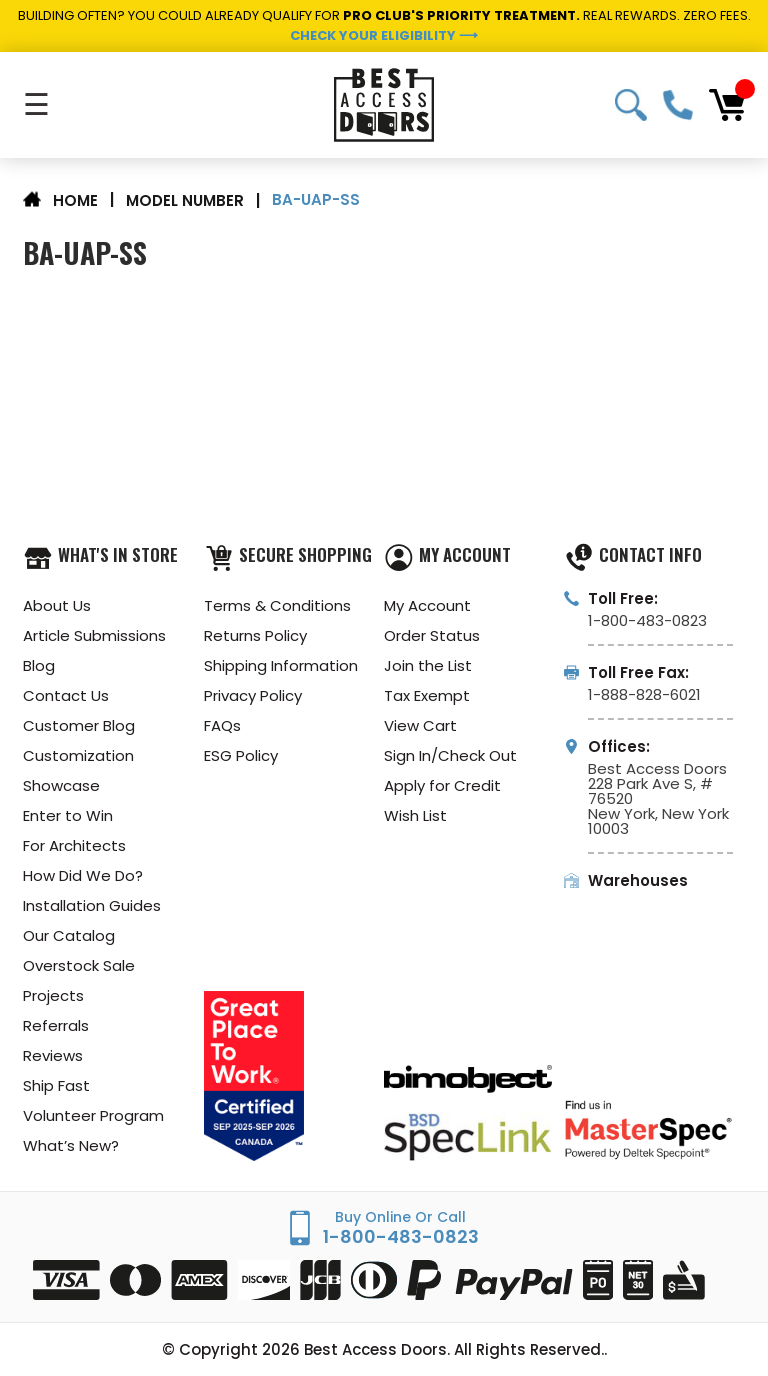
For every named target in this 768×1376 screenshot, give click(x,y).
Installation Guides (92, 905)
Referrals (56, 1025)
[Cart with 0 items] (727, 105)
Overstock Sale (79, 965)
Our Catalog (69, 935)
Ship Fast (56, 1085)
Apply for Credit (442, 785)
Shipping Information (281, 665)
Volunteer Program (93, 1115)
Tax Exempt (427, 695)
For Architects (74, 845)
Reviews (53, 1055)
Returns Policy (255, 635)
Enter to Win (68, 815)
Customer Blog (79, 725)
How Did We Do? (83, 875)
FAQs (222, 725)
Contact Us (66, 695)
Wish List (415, 815)
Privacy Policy (253, 695)
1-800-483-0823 (678, 105)
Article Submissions (94, 635)
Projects (53, 995)
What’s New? (71, 1145)
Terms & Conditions (277, 605)
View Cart (420, 725)
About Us (57, 605)
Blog (39, 665)
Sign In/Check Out (450, 755)
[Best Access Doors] (383, 105)
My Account (427, 605)
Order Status (432, 635)
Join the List (428, 665)
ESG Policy (241, 755)
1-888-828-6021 (644, 694)
